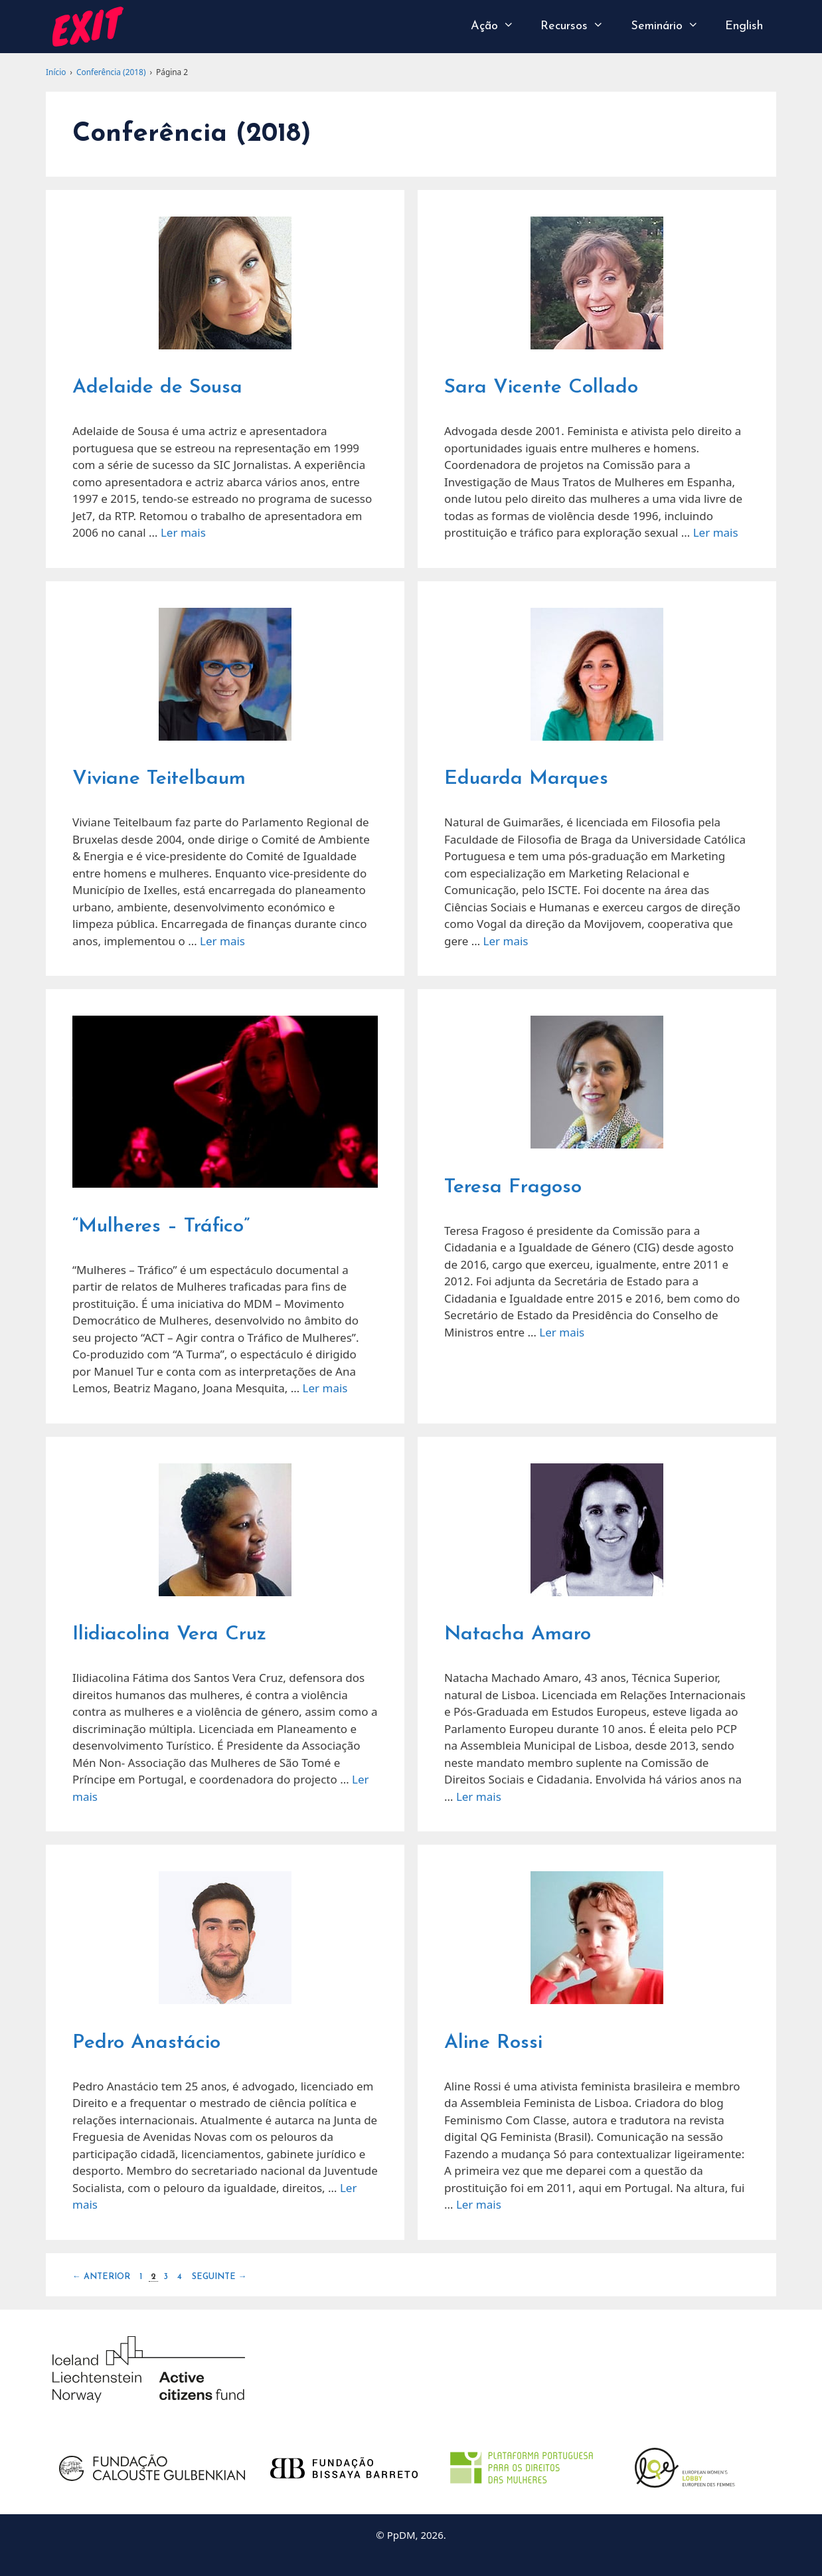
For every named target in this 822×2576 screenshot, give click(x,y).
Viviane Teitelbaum (159, 779)
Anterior (101, 2276)
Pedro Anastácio (146, 2043)
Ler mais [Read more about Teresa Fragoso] (561, 1332)
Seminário (671, 26)
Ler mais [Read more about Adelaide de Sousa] (183, 532)
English (744, 26)
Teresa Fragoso (513, 1187)
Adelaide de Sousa (157, 387)
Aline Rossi (493, 2043)
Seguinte (219, 2276)
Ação (499, 26)
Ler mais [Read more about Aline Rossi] (478, 2204)
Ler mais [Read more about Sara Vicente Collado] (715, 532)
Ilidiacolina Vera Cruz (169, 1634)
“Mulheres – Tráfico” (161, 1226)
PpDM (401, 2534)
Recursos (578, 26)
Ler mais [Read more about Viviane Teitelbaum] (222, 941)
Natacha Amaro (517, 1634)
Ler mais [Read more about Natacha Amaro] (478, 1796)
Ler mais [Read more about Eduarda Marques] (506, 941)
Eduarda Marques (526, 779)
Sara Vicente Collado (541, 387)
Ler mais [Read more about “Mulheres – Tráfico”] (325, 1388)
